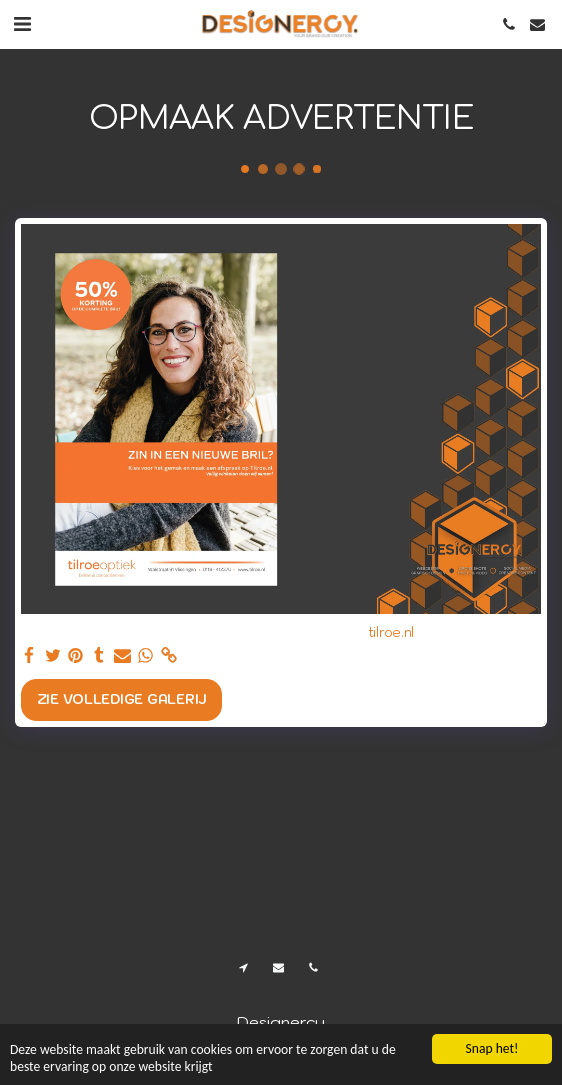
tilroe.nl (391, 632)
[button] (22, 24)
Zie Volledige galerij (121, 699)
